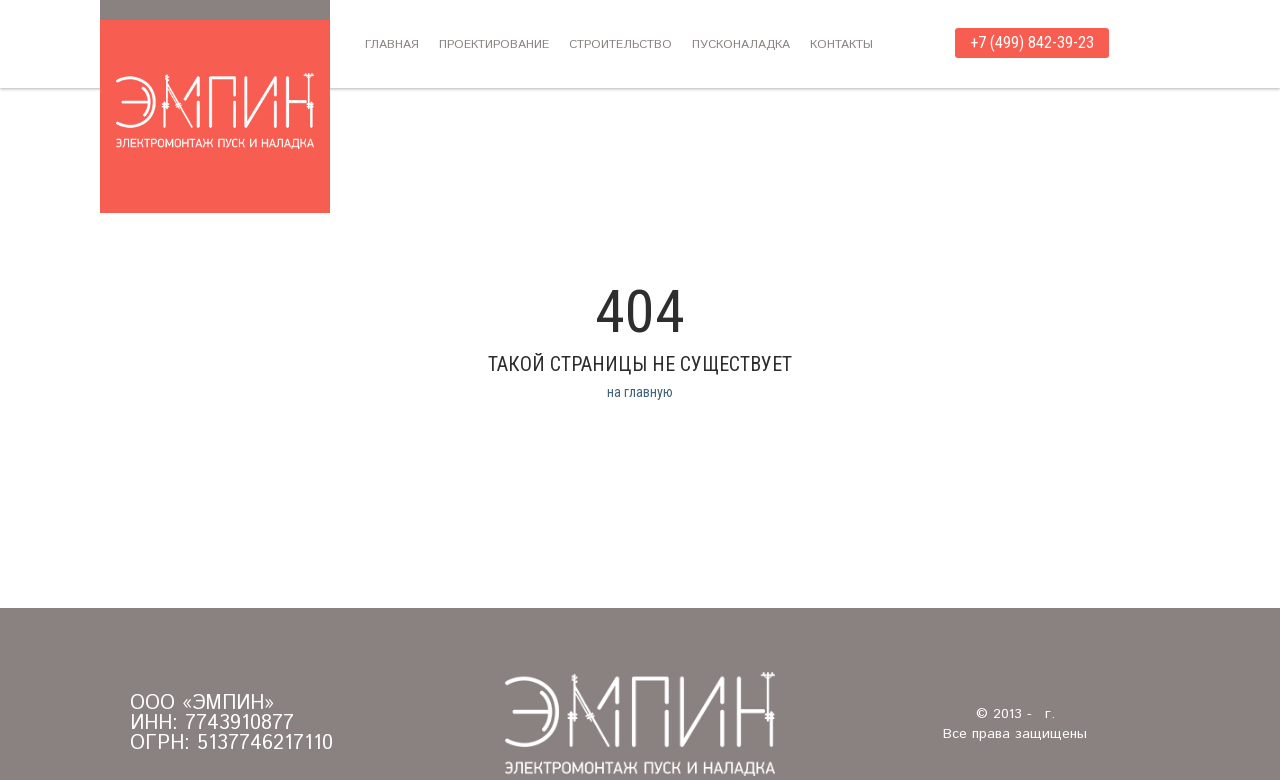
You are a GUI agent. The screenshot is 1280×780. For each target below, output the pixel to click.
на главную (640, 392)
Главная (392, 44)
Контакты (841, 44)
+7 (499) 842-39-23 (1032, 42)
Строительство (620, 44)
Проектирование (494, 44)
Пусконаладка (741, 44)
